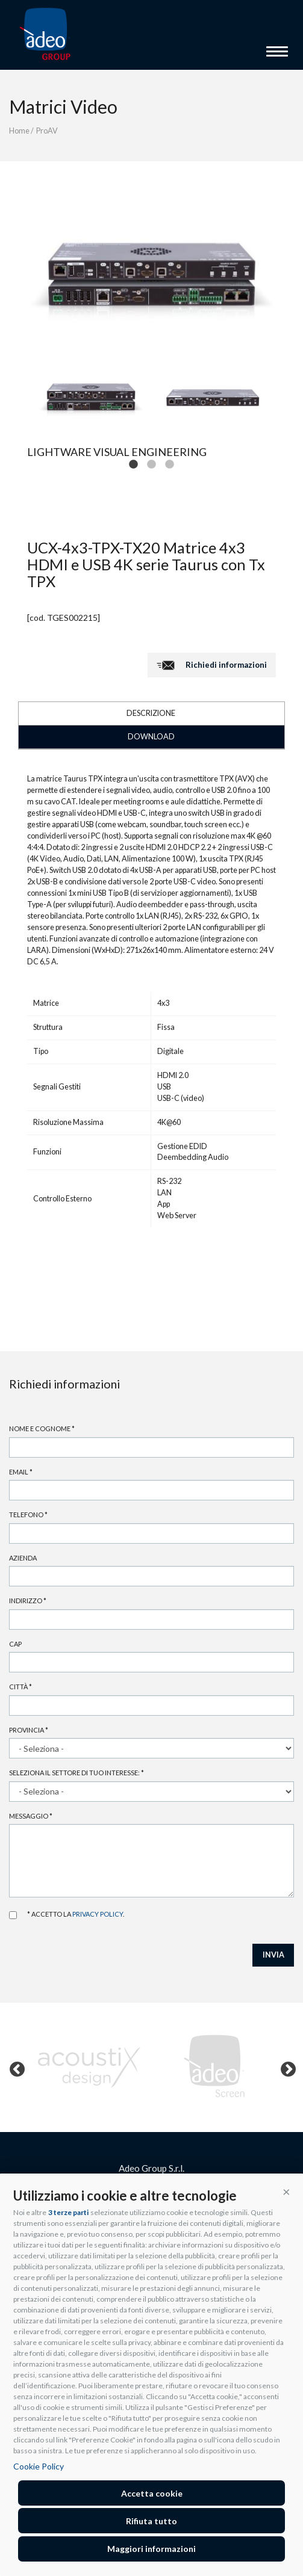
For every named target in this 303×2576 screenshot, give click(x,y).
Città (20, 1686)
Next (286, 2067)
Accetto (13, 1915)
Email (21, 1472)
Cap (15, 1644)
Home (19, 130)
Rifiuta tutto (151, 2521)
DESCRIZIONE (151, 713)
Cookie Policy (38, 2466)
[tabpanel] (91, 397)
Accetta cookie (152, 2493)
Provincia (28, 1730)
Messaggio (30, 1816)
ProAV (47, 130)
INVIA (273, 1954)
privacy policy (97, 1914)
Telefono (28, 1514)
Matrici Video (63, 106)
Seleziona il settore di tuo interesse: (76, 1772)
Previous (14, 2067)
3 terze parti (68, 2212)
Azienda (23, 1558)
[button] (286, 2191)
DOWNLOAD (151, 736)
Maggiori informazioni (151, 2549)
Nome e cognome (42, 1428)
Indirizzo (27, 1600)
